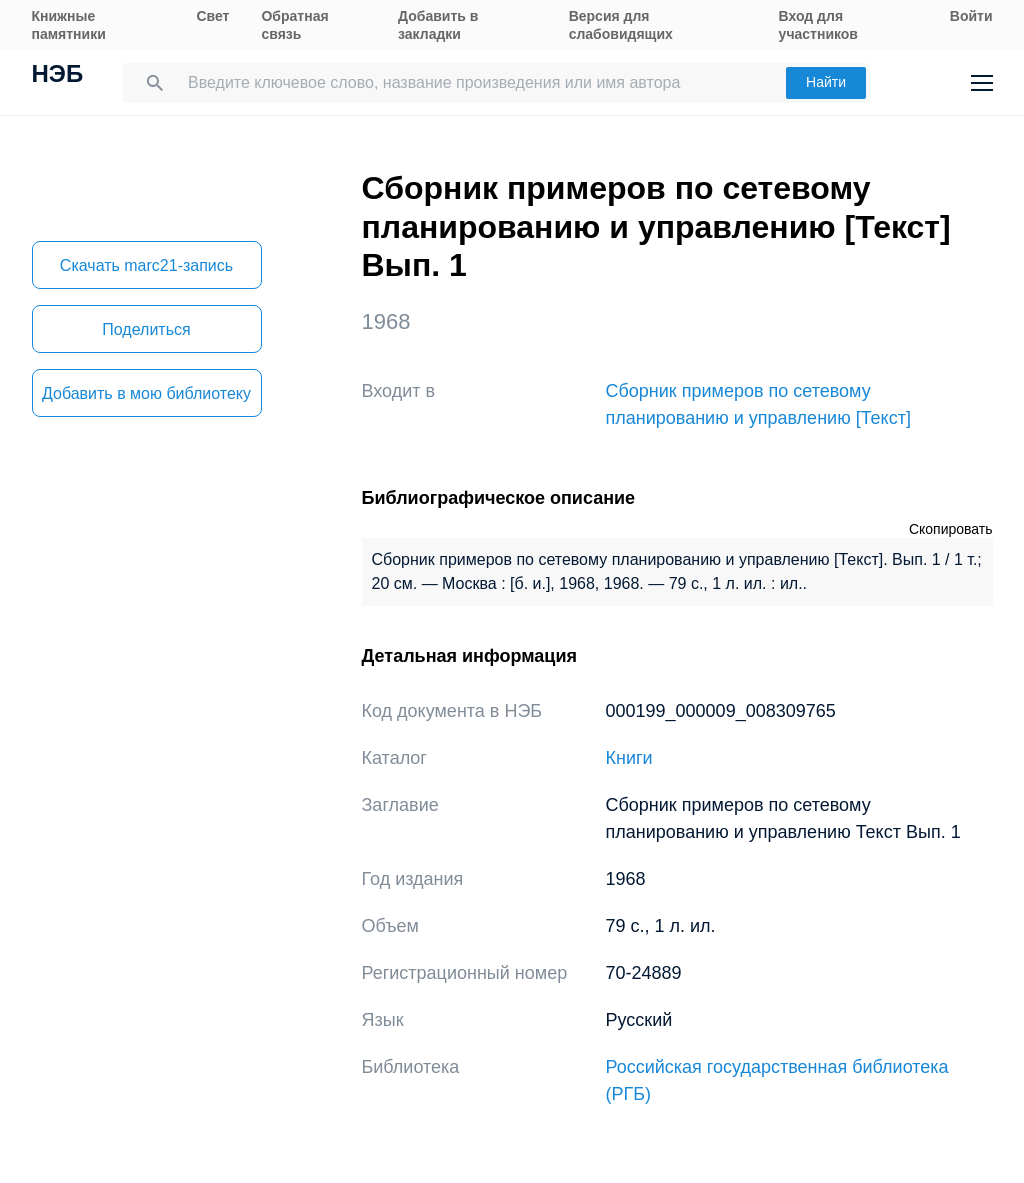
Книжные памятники (69, 25)
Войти (971, 16)
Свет (212, 16)
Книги (629, 758)
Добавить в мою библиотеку (146, 393)
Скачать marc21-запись (146, 265)
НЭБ (58, 76)
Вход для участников (818, 25)
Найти (826, 82)
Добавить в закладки (438, 25)
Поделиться (146, 329)
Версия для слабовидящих (621, 25)
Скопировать (951, 529)
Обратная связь (294, 25)
